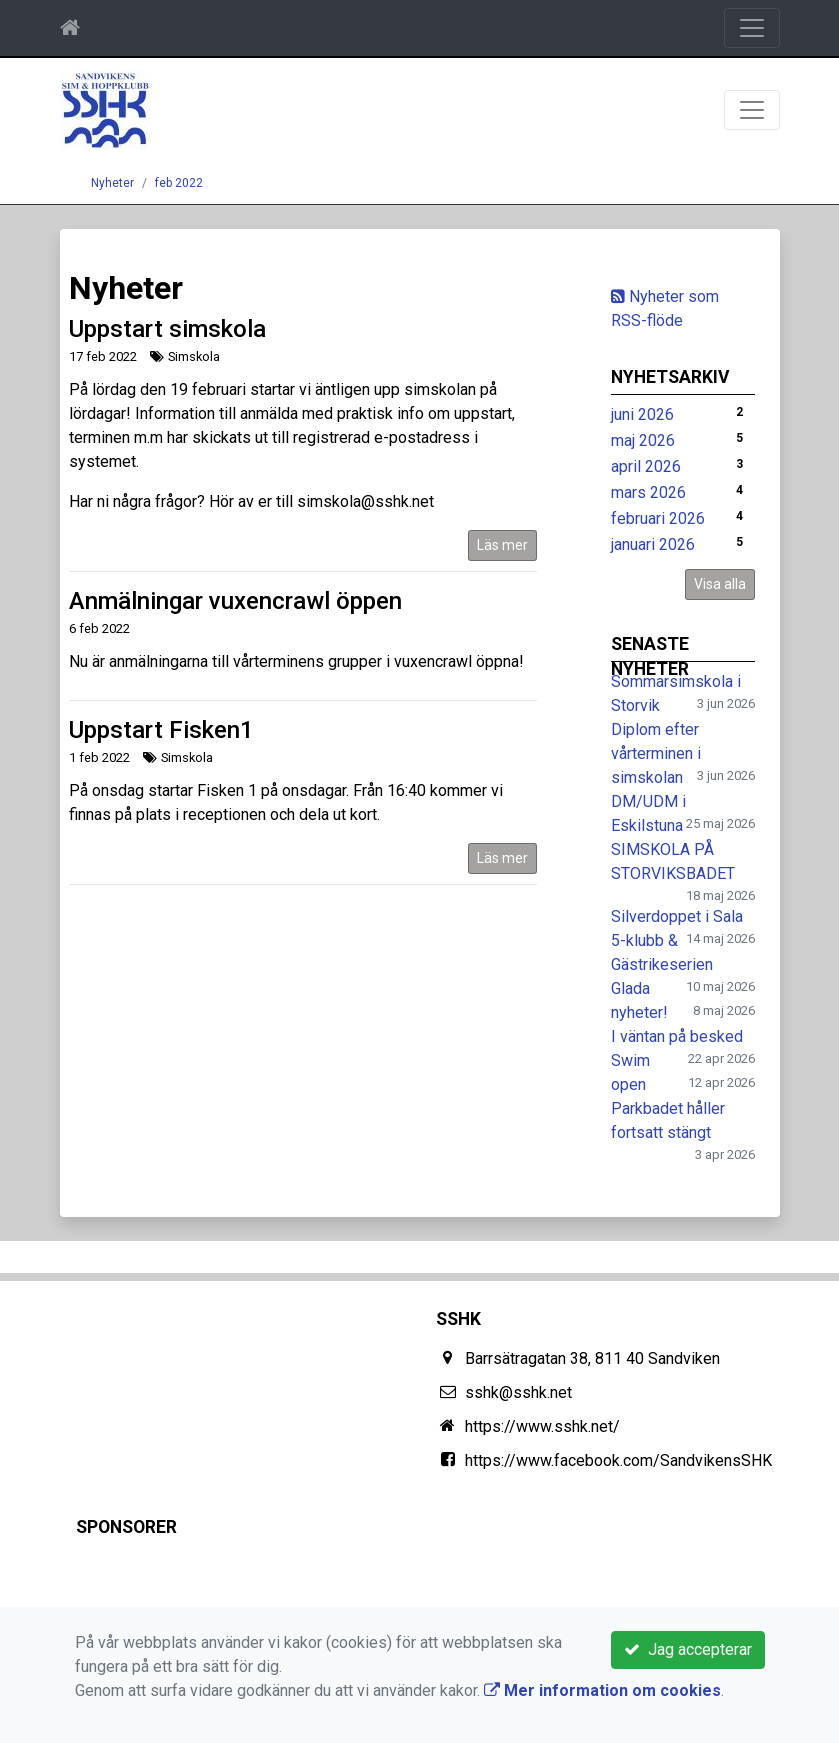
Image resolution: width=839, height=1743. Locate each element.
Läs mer (502, 545)
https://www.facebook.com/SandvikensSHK (618, 1460)
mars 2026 (648, 492)
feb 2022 (179, 183)
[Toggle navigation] (752, 28)
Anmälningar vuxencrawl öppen (235, 601)
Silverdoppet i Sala (677, 916)
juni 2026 (642, 414)
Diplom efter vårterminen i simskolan (656, 753)
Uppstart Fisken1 (161, 730)
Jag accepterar (688, 1649)
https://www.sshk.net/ (542, 1426)
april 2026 (646, 466)
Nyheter (112, 183)
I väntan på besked (677, 1036)
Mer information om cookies (602, 1690)
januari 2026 (653, 544)
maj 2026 (643, 440)
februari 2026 (658, 518)
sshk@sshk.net (518, 1392)
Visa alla (720, 584)
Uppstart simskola (167, 329)
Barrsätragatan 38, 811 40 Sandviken (592, 1358)
